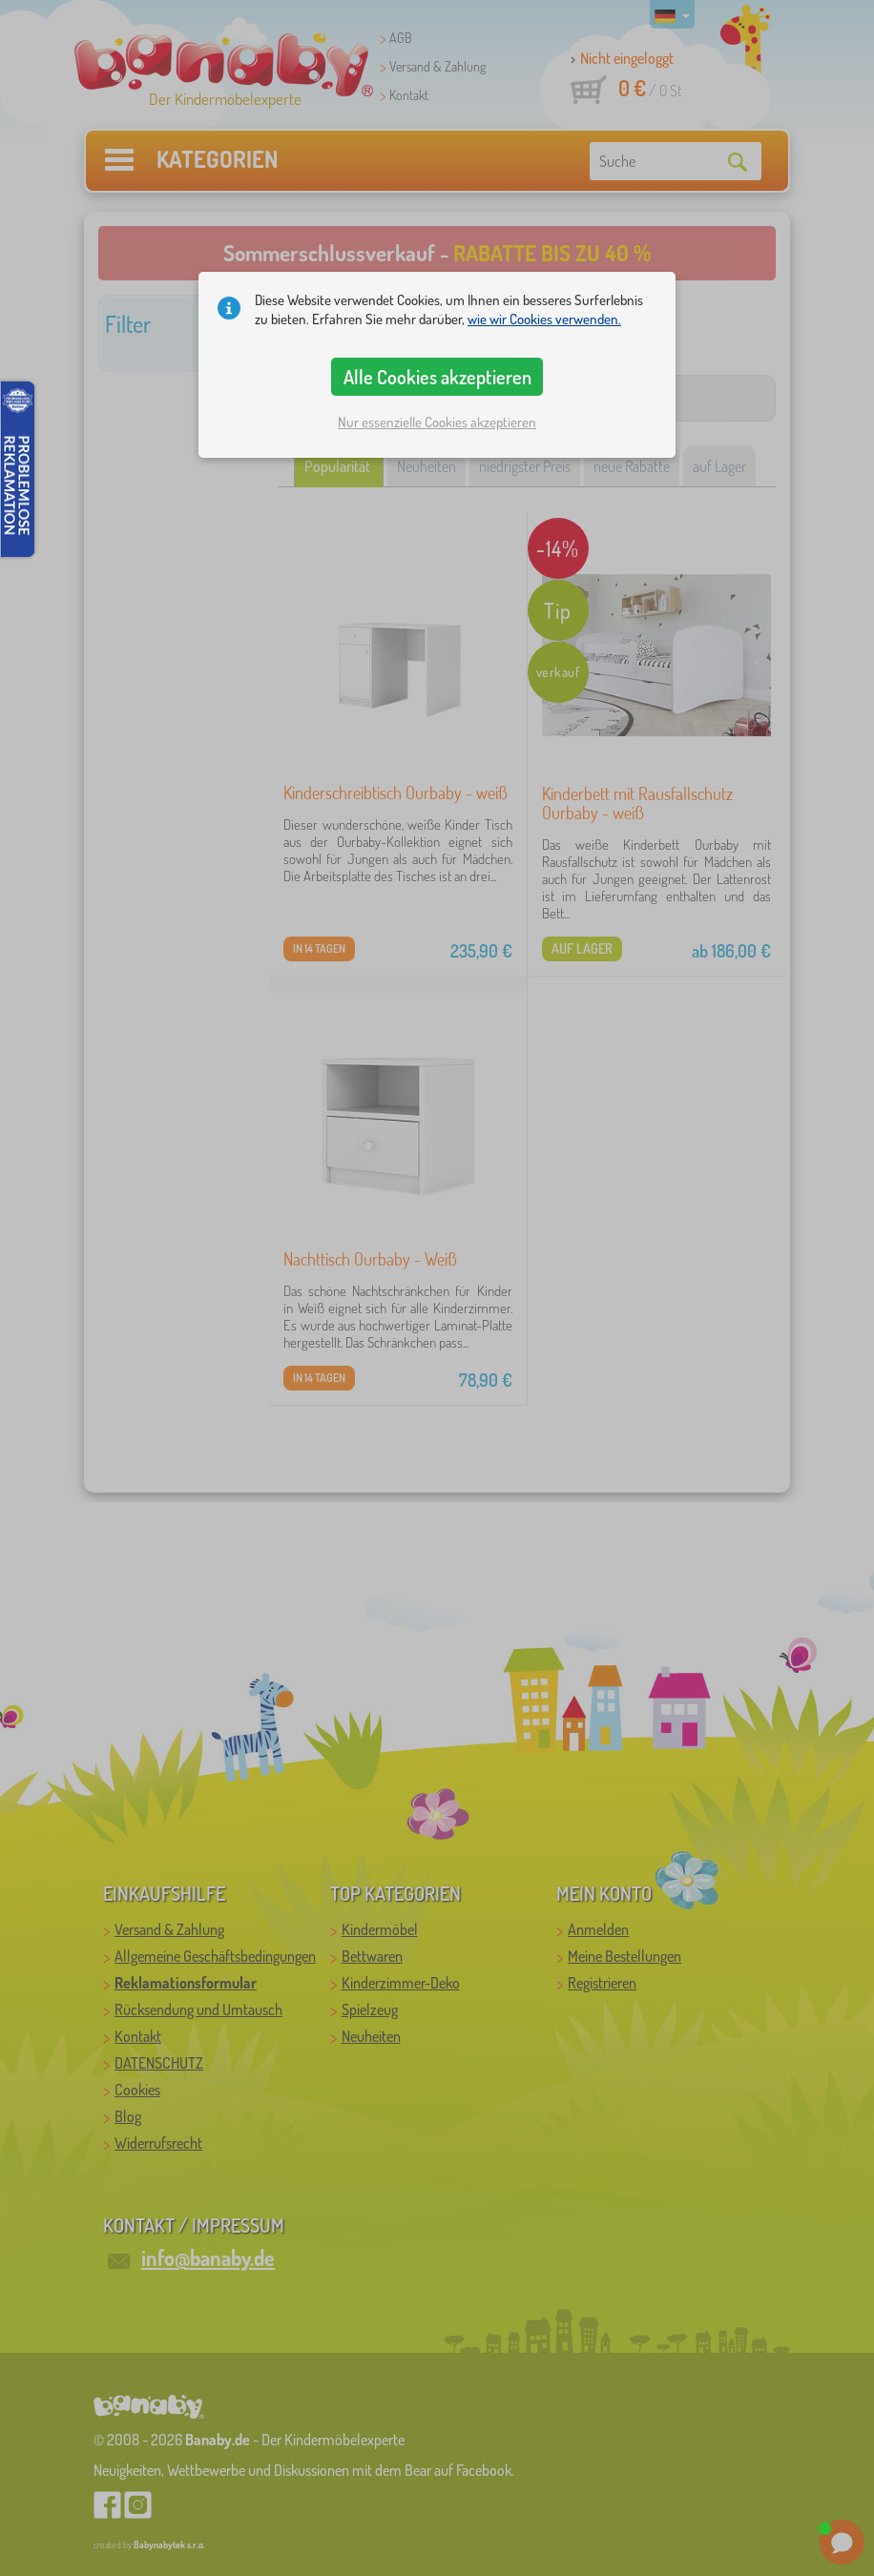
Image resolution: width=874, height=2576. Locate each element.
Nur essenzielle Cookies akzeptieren (437, 422)
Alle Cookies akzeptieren (437, 376)
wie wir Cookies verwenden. (544, 319)
